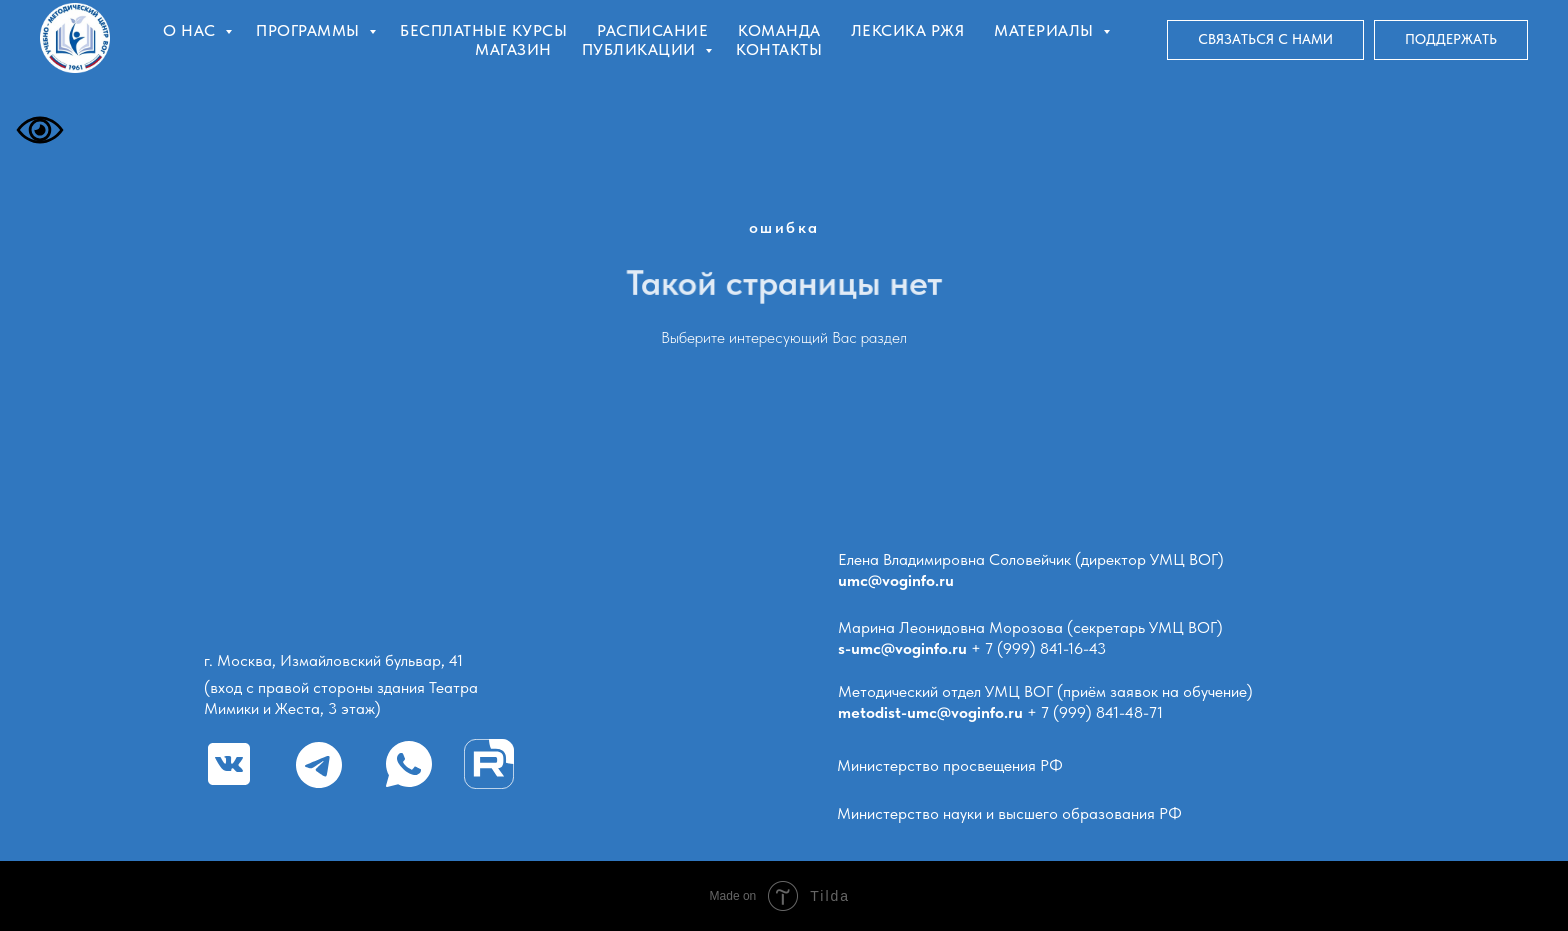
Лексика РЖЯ (908, 30)
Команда (779, 30)
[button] (1265, 40)
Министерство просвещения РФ (950, 765)
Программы (310, 30)
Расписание (652, 30)
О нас (191, 30)
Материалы (1046, 30)
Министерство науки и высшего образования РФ (1009, 813)
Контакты (779, 49)
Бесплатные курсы (483, 30)
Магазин (513, 49)
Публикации (641, 49)
